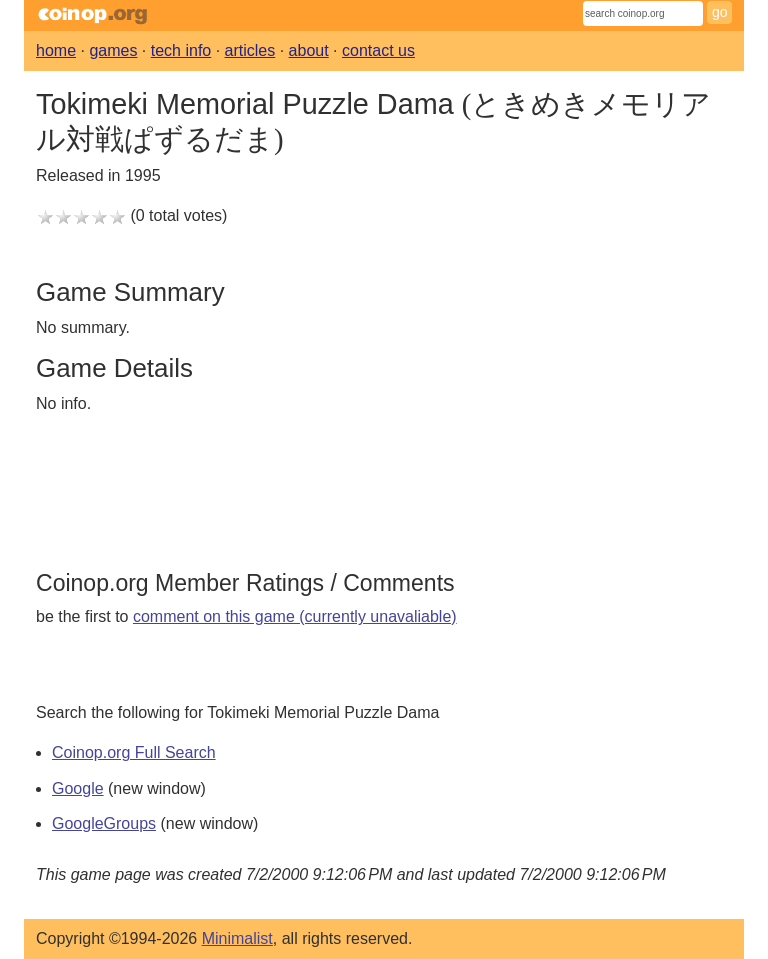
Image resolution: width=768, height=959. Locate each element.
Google (78, 788)
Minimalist (237, 938)
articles (250, 50)
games (113, 50)
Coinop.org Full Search (134, 752)
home (56, 50)
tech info (181, 50)
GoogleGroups (104, 823)
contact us (378, 50)
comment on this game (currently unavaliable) (295, 616)
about (309, 50)
